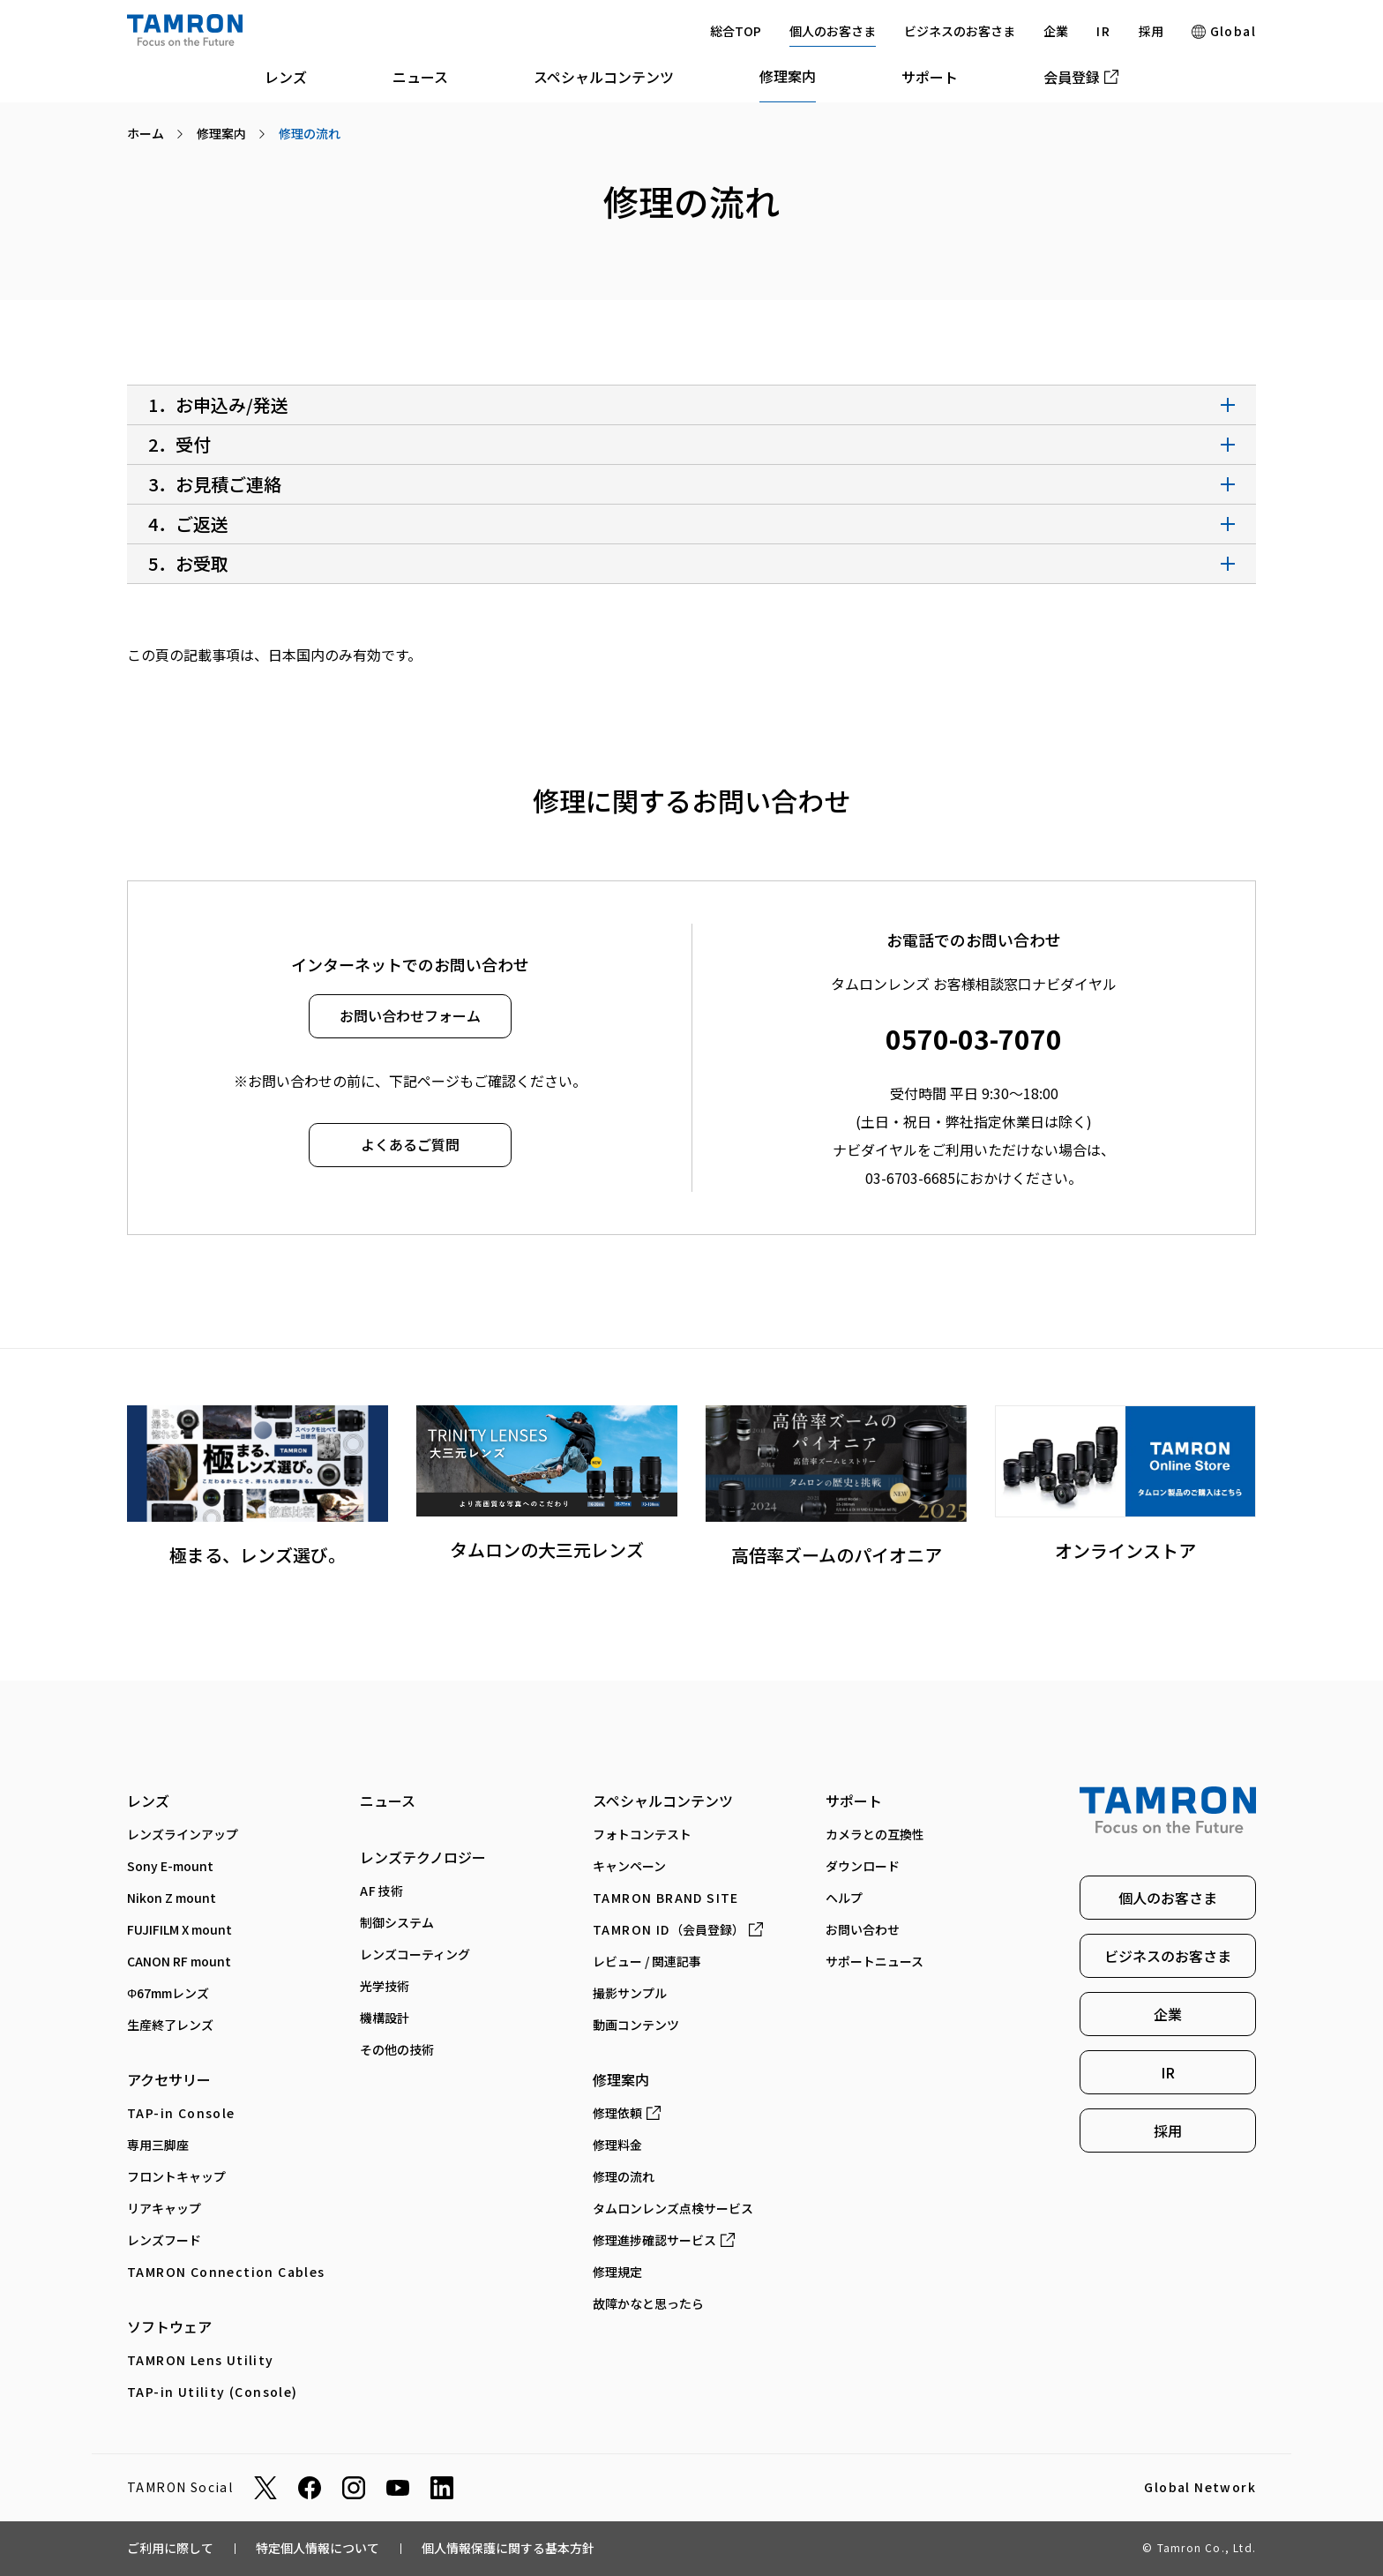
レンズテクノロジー (423, 1857)
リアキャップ (164, 2208)
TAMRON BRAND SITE (666, 1897)
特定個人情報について (317, 2548)
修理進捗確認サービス (664, 2240)
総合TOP (735, 31)
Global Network (1200, 2488)
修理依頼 (627, 2113)
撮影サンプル (630, 1993)
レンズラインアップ (182, 1834)
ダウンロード (863, 1866)
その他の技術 (397, 2049)
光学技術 (384, 1986)
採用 (1151, 31)
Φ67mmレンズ (168, 1993)
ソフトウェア (169, 2326)
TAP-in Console (181, 2113)
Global (1224, 31)
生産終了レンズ (170, 2024)
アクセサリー (169, 2079)
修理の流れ (623, 2176)
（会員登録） (678, 1929)
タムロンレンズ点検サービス (673, 2208)
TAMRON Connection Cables (226, 2271)
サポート (929, 76)
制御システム (397, 1922)
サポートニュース (874, 1961)
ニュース (420, 76)
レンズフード (164, 2240)
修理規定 (617, 2271)
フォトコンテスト (642, 1834)
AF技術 (382, 1890)
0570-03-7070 (974, 1038)
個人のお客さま (832, 31)
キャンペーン (629, 1866)
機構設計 (384, 2017)
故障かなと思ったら (648, 2303)
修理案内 (787, 75)
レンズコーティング (415, 1954)
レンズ (286, 76)
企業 (1055, 31)
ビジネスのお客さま (959, 31)
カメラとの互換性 (875, 1834)
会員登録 (1080, 76)
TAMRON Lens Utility (200, 2360)
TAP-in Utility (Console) (212, 2391)
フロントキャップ (176, 2176)
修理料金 (617, 2144)
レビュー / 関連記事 (647, 1961)
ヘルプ (844, 1897)
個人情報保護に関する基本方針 (508, 2548)
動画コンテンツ (636, 2024)
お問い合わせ (863, 1929)
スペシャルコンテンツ (604, 76)
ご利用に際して (170, 2548)
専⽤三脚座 (158, 2144)
